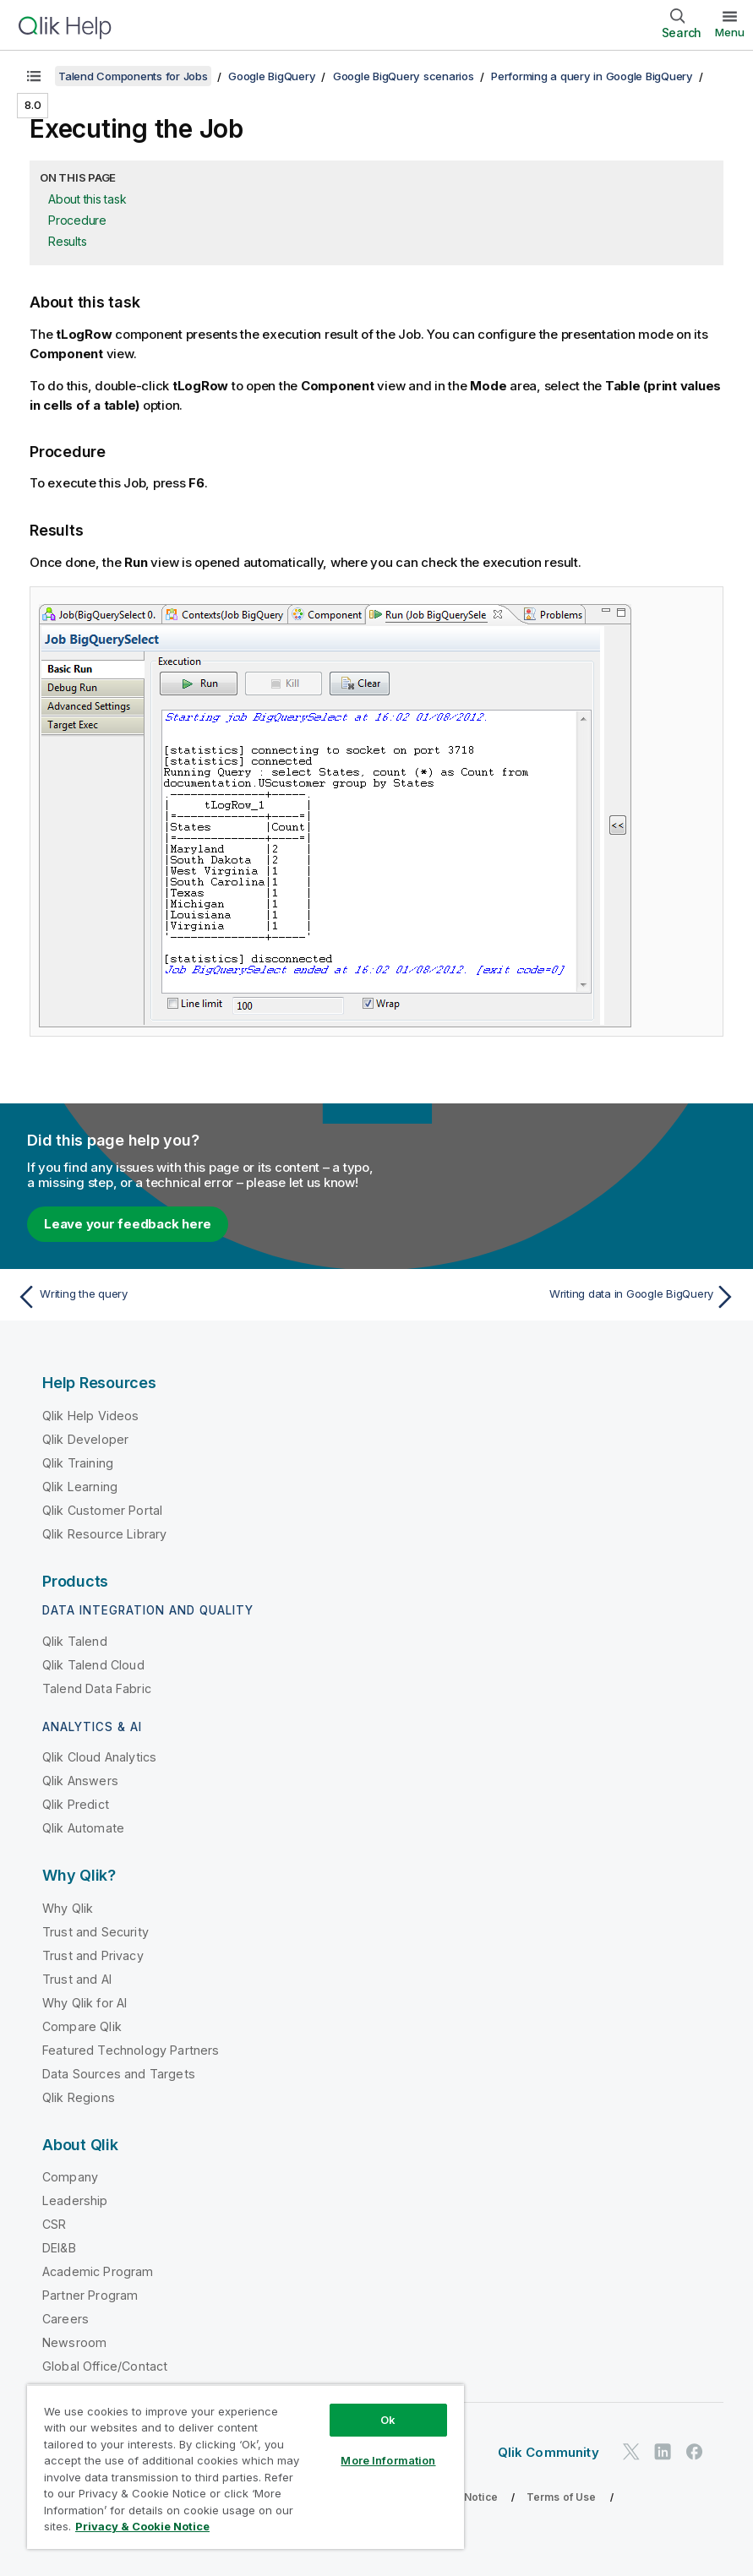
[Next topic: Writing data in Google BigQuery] (562, 1297)
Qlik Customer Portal (102, 1510)
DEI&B (59, 2248)
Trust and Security (95, 1932)
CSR (54, 2224)
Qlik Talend (74, 1641)
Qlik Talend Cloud (93, 1665)
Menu (730, 32)
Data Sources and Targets (118, 2074)
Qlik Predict (75, 1804)
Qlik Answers (80, 1780)
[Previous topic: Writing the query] (191, 1297)
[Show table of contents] (33, 76)
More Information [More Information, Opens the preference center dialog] (388, 2460)
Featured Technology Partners (130, 2050)
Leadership (75, 2200)
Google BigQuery (271, 76)
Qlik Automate (83, 1828)
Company (70, 2177)
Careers (65, 2319)
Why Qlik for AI (84, 2003)
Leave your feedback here (127, 1224)
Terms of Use (562, 2497)
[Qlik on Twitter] (631, 2452)
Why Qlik (67, 1908)
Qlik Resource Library (104, 1534)
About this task (87, 199)
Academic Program (98, 2271)
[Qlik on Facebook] (694, 2452)
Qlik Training (77, 1463)
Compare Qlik (82, 2026)
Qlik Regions (78, 2097)
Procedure (77, 220)
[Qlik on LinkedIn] (662, 2452)
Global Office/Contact (104, 2366)
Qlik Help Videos (90, 1415)
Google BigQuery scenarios (403, 76)
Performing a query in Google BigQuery (592, 76)
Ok (388, 2419)
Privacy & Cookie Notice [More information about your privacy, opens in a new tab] (142, 2526)
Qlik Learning (79, 1486)
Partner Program (90, 2295)
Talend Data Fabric (96, 1688)
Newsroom (74, 2342)
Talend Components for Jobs (133, 76)
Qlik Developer (85, 1439)
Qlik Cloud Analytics (99, 1757)
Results (67, 241)
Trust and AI (77, 1979)
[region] (245, 2466)
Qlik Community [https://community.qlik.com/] (548, 2452)
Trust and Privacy (93, 1955)
